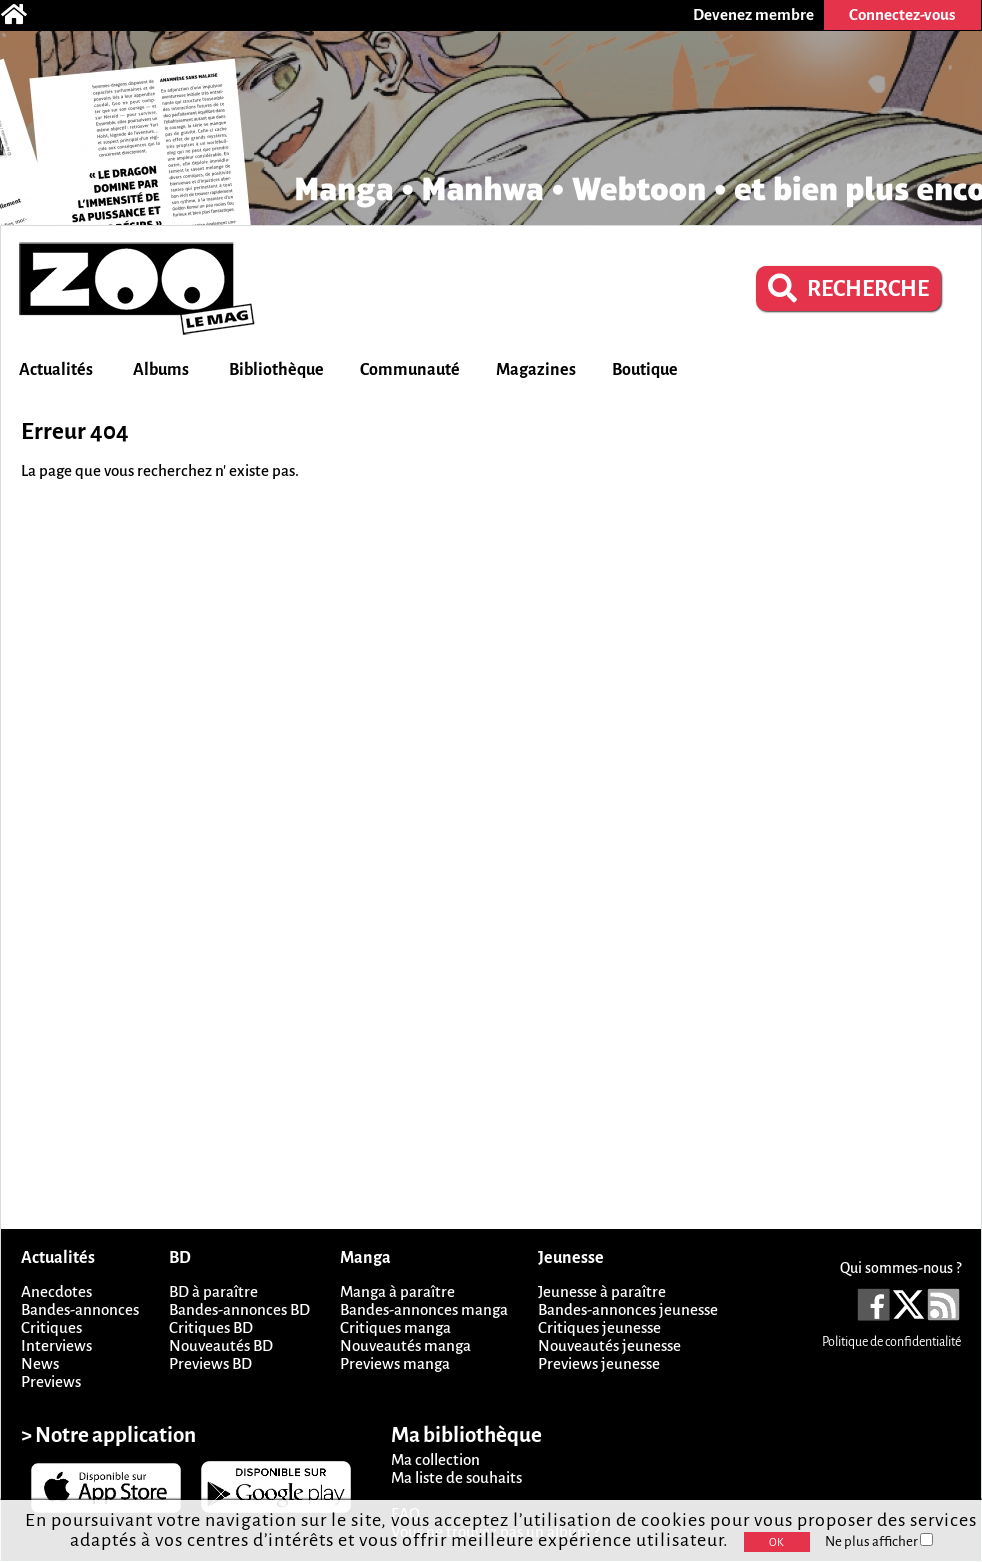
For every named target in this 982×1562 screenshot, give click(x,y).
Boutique (645, 370)
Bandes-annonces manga (424, 1309)
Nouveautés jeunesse (609, 1345)
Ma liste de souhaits (456, 1477)
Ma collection (435, 1459)
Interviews (56, 1345)
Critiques (51, 1327)
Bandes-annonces (80, 1309)
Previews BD (210, 1363)
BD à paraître (213, 1291)
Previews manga (395, 1363)
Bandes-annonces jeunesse (628, 1309)
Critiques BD (211, 1327)
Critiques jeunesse (599, 1327)
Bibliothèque (276, 370)
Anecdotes (56, 1291)
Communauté (410, 370)
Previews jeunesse (599, 1363)
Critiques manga (395, 1327)
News (40, 1363)
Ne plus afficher (879, 1541)
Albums (161, 370)
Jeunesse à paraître (602, 1291)
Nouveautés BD (221, 1345)
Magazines (536, 370)
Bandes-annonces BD (239, 1309)
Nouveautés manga (405, 1345)
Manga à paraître (397, 1291)
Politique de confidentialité (891, 1342)
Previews (51, 1381)
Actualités (56, 370)
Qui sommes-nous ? (900, 1268)
